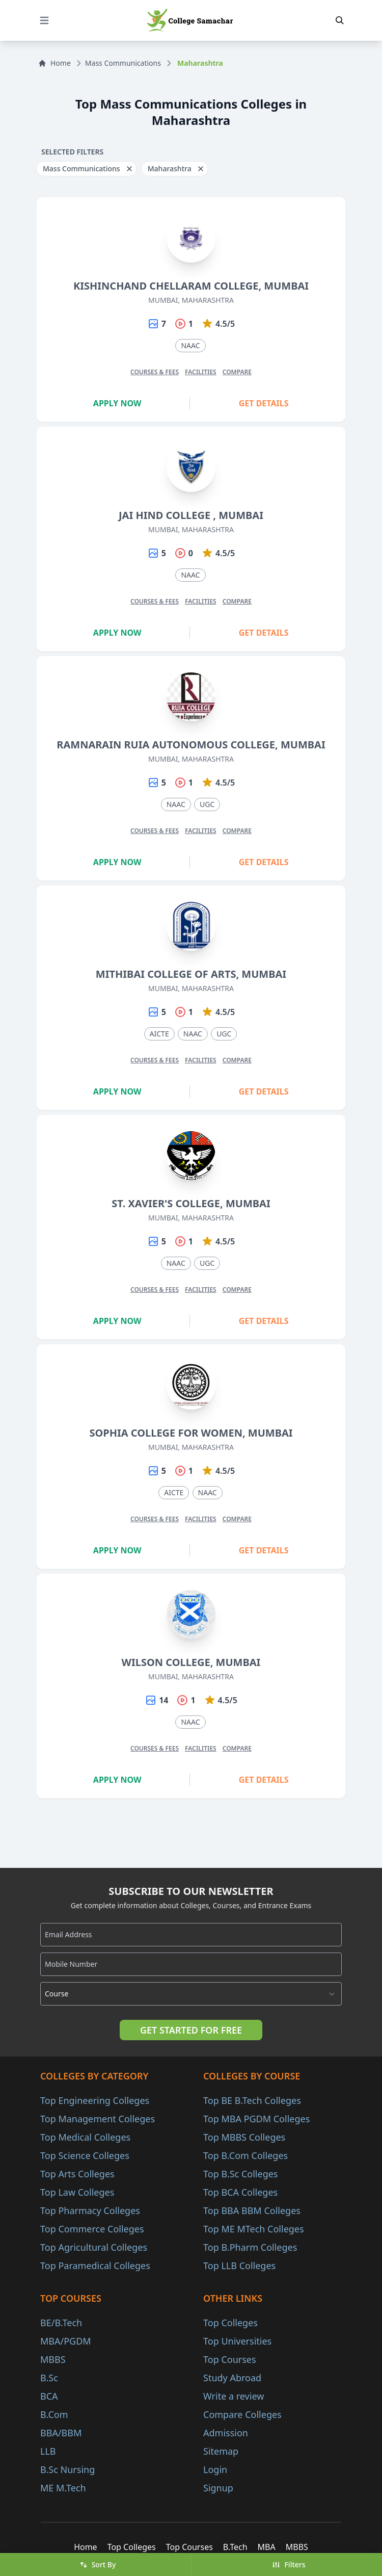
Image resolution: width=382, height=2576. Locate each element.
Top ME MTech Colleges (253, 2229)
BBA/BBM (60, 2433)
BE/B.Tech (61, 2323)
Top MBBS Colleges (244, 2137)
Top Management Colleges (97, 2119)
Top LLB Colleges (239, 2265)
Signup (218, 2488)
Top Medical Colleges (85, 2137)
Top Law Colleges (77, 2192)
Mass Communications (123, 63)
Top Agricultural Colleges (93, 2247)
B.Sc (49, 2378)
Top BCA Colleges (240, 2192)
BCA (49, 2396)
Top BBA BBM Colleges (252, 2210)
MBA (267, 2547)
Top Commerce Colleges (92, 2229)
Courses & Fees (154, 372)
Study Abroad (232, 2378)
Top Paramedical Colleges (95, 2265)
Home (54, 63)
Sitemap (220, 2451)
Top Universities (237, 2341)
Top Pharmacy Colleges (90, 2210)
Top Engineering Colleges (94, 2100)
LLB (48, 2451)
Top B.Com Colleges (245, 2155)
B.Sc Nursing (67, 2469)
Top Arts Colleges (77, 2174)
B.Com (54, 2414)
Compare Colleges (242, 2414)
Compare (237, 372)
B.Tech (235, 2547)
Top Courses (229, 2359)
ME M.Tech (63, 2488)
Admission (225, 2433)
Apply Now (117, 403)
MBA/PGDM (65, 2341)
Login (215, 2469)
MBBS (53, 2359)
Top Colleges (230, 2323)
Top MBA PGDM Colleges (256, 2119)
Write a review (233, 2396)
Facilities (200, 372)
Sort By (97, 2564)
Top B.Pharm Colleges (250, 2247)
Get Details (264, 403)
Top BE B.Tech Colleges (252, 2100)
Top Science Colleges (84, 2155)
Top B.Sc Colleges (240, 2174)
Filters (288, 2564)
